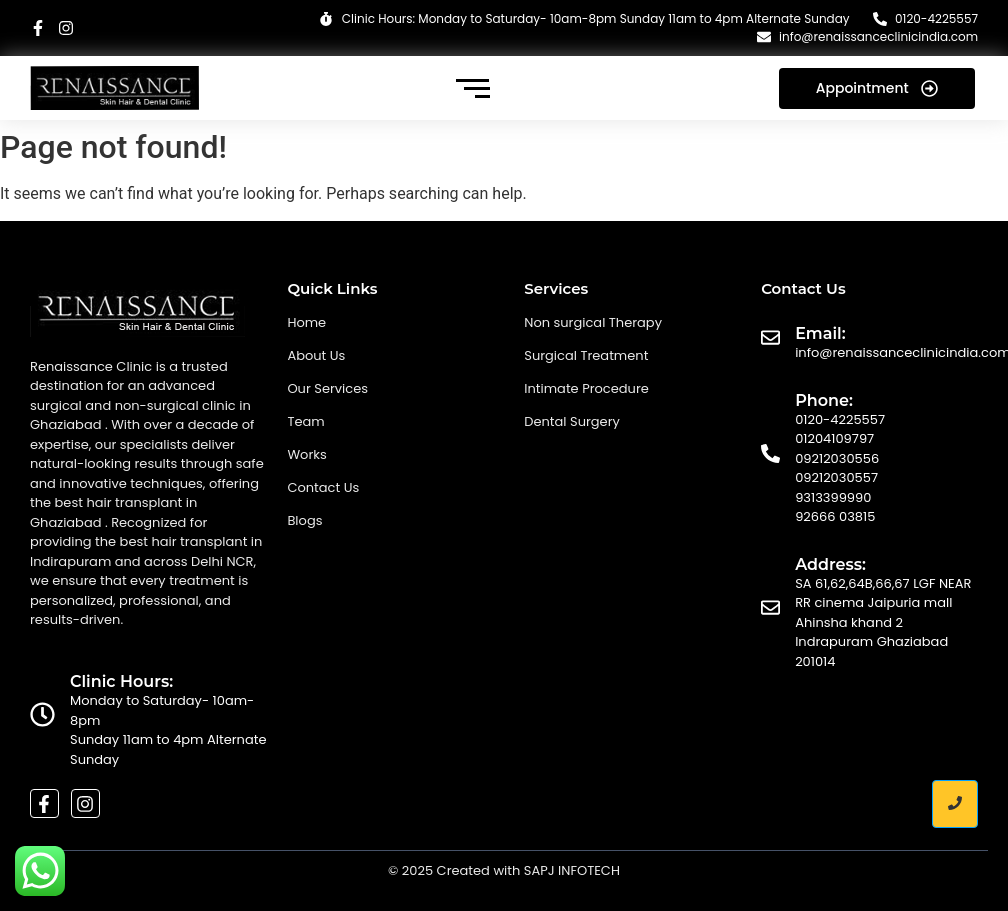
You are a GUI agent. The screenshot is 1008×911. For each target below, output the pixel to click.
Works (306, 454)
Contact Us (323, 487)
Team (305, 421)
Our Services (327, 388)
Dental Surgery (572, 421)
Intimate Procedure (586, 388)
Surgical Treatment (586, 355)
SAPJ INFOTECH (572, 870)
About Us (316, 355)
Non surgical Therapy (593, 322)
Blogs (304, 520)
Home (306, 322)
